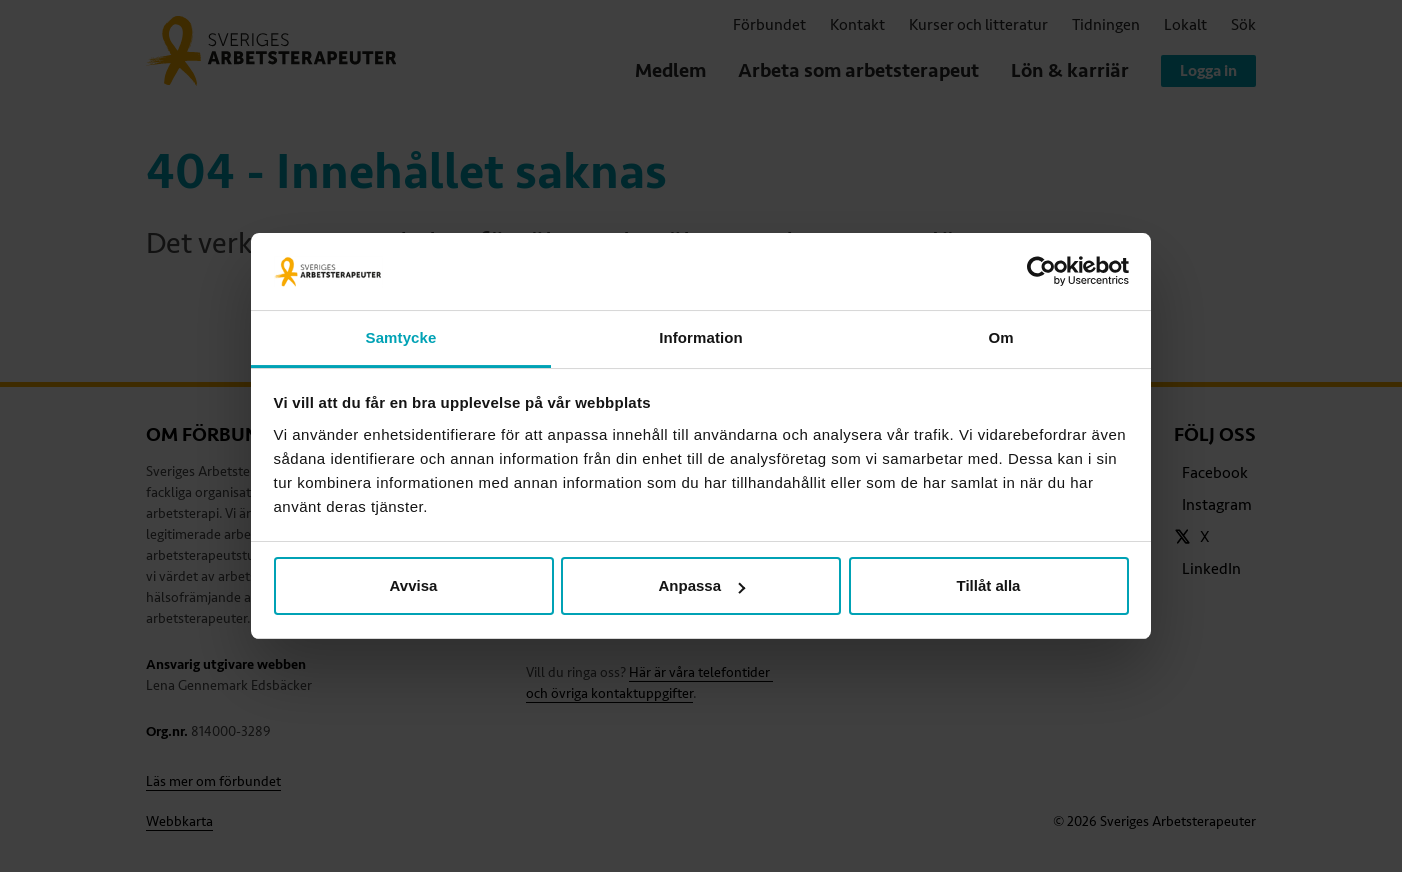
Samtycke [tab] (401, 337)
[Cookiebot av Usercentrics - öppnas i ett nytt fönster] (1041, 272)
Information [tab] (701, 337)
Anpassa (701, 585)
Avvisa (414, 585)
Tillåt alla (989, 585)
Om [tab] (1000, 337)
